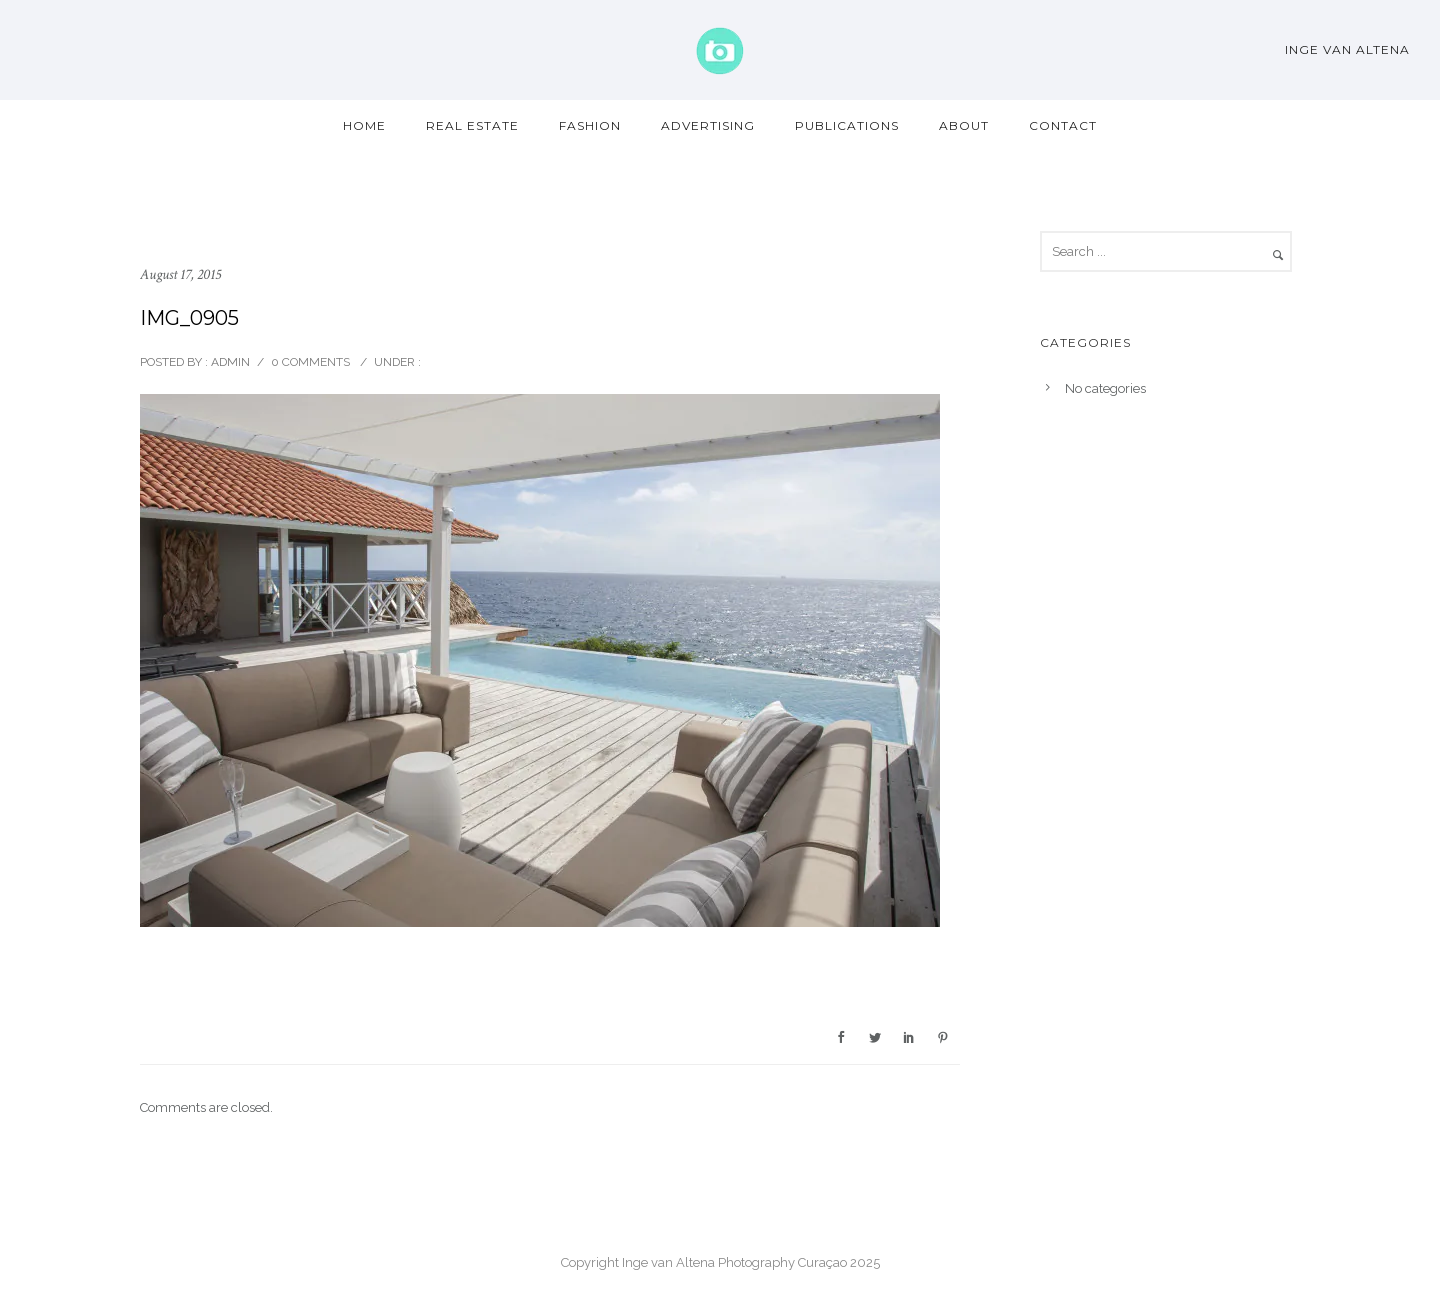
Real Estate (472, 125)
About (964, 125)
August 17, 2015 (180, 274)
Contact (1063, 125)
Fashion (590, 125)
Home (364, 125)
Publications (847, 125)
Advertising (708, 125)
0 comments (310, 362)
